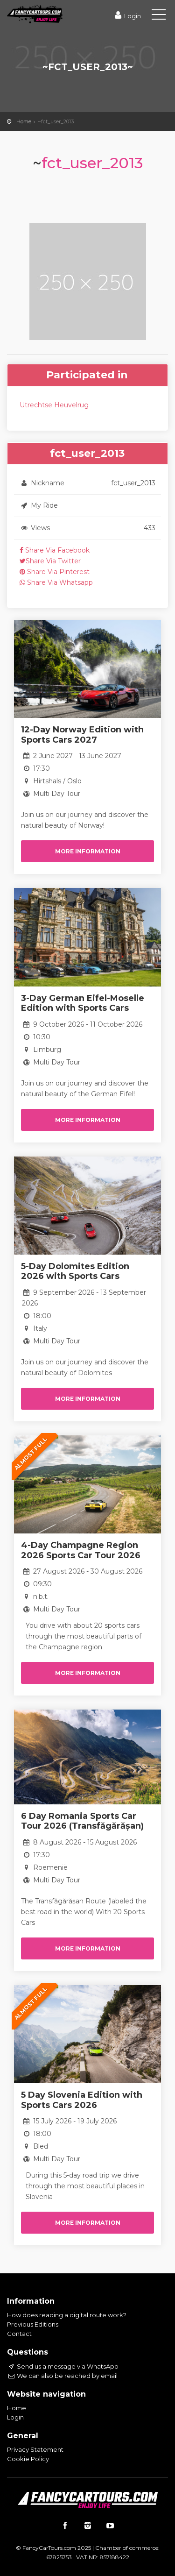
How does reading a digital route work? (66, 2315)
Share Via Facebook (55, 550)
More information (87, 851)
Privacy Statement (35, 2449)
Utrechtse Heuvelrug (54, 405)
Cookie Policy (28, 2458)
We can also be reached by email (62, 2375)
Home (23, 121)
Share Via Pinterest (55, 572)
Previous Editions (32, 2324)
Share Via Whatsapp (56, 582)
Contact (19, 2333)
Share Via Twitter (50, 561)
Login (126, 16)
